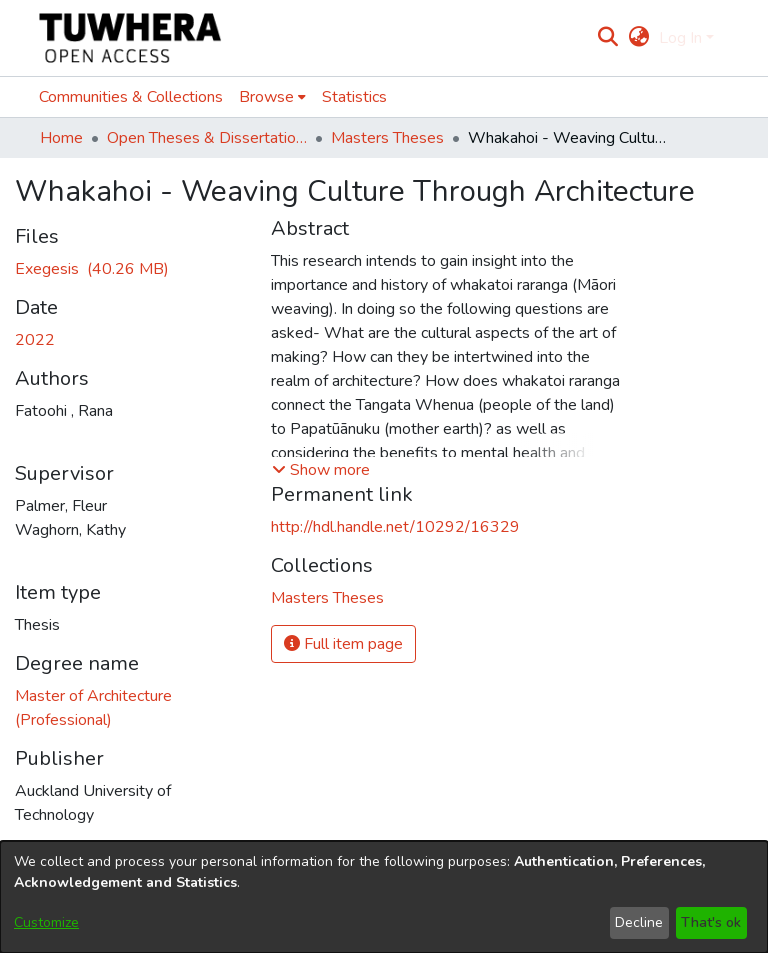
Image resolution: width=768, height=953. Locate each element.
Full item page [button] (343, 644)
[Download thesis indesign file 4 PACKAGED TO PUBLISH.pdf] (92, 269)
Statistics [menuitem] (354, 97)
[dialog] (384, 897)
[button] (321, 470)
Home (61, 138)
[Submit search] (608, 38)
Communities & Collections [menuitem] (131, 97)
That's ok (711, 922)
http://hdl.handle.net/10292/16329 (395, 527)
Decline (639, 922)
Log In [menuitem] (680, 38)
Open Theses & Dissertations (207, 138)
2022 (35, 340)
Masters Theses (387, 138)
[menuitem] (638, 38)
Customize (46, 922)
